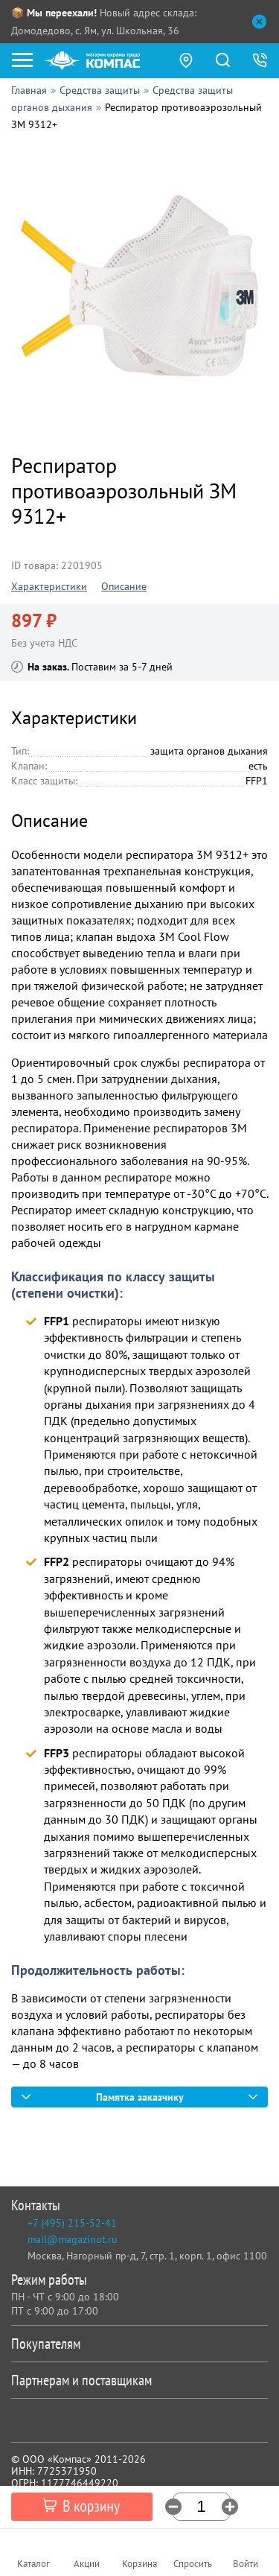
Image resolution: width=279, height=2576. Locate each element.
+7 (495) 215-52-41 (72, 2223)
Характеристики (49, 586)
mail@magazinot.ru (73, 2239)
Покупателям (136, 2343)
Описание (124, 586)
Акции (87, 2563)
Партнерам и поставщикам (136, 2380)
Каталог (33, 2563)
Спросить (192, 2563)
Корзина (139, 2563)
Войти (245, 2563)
